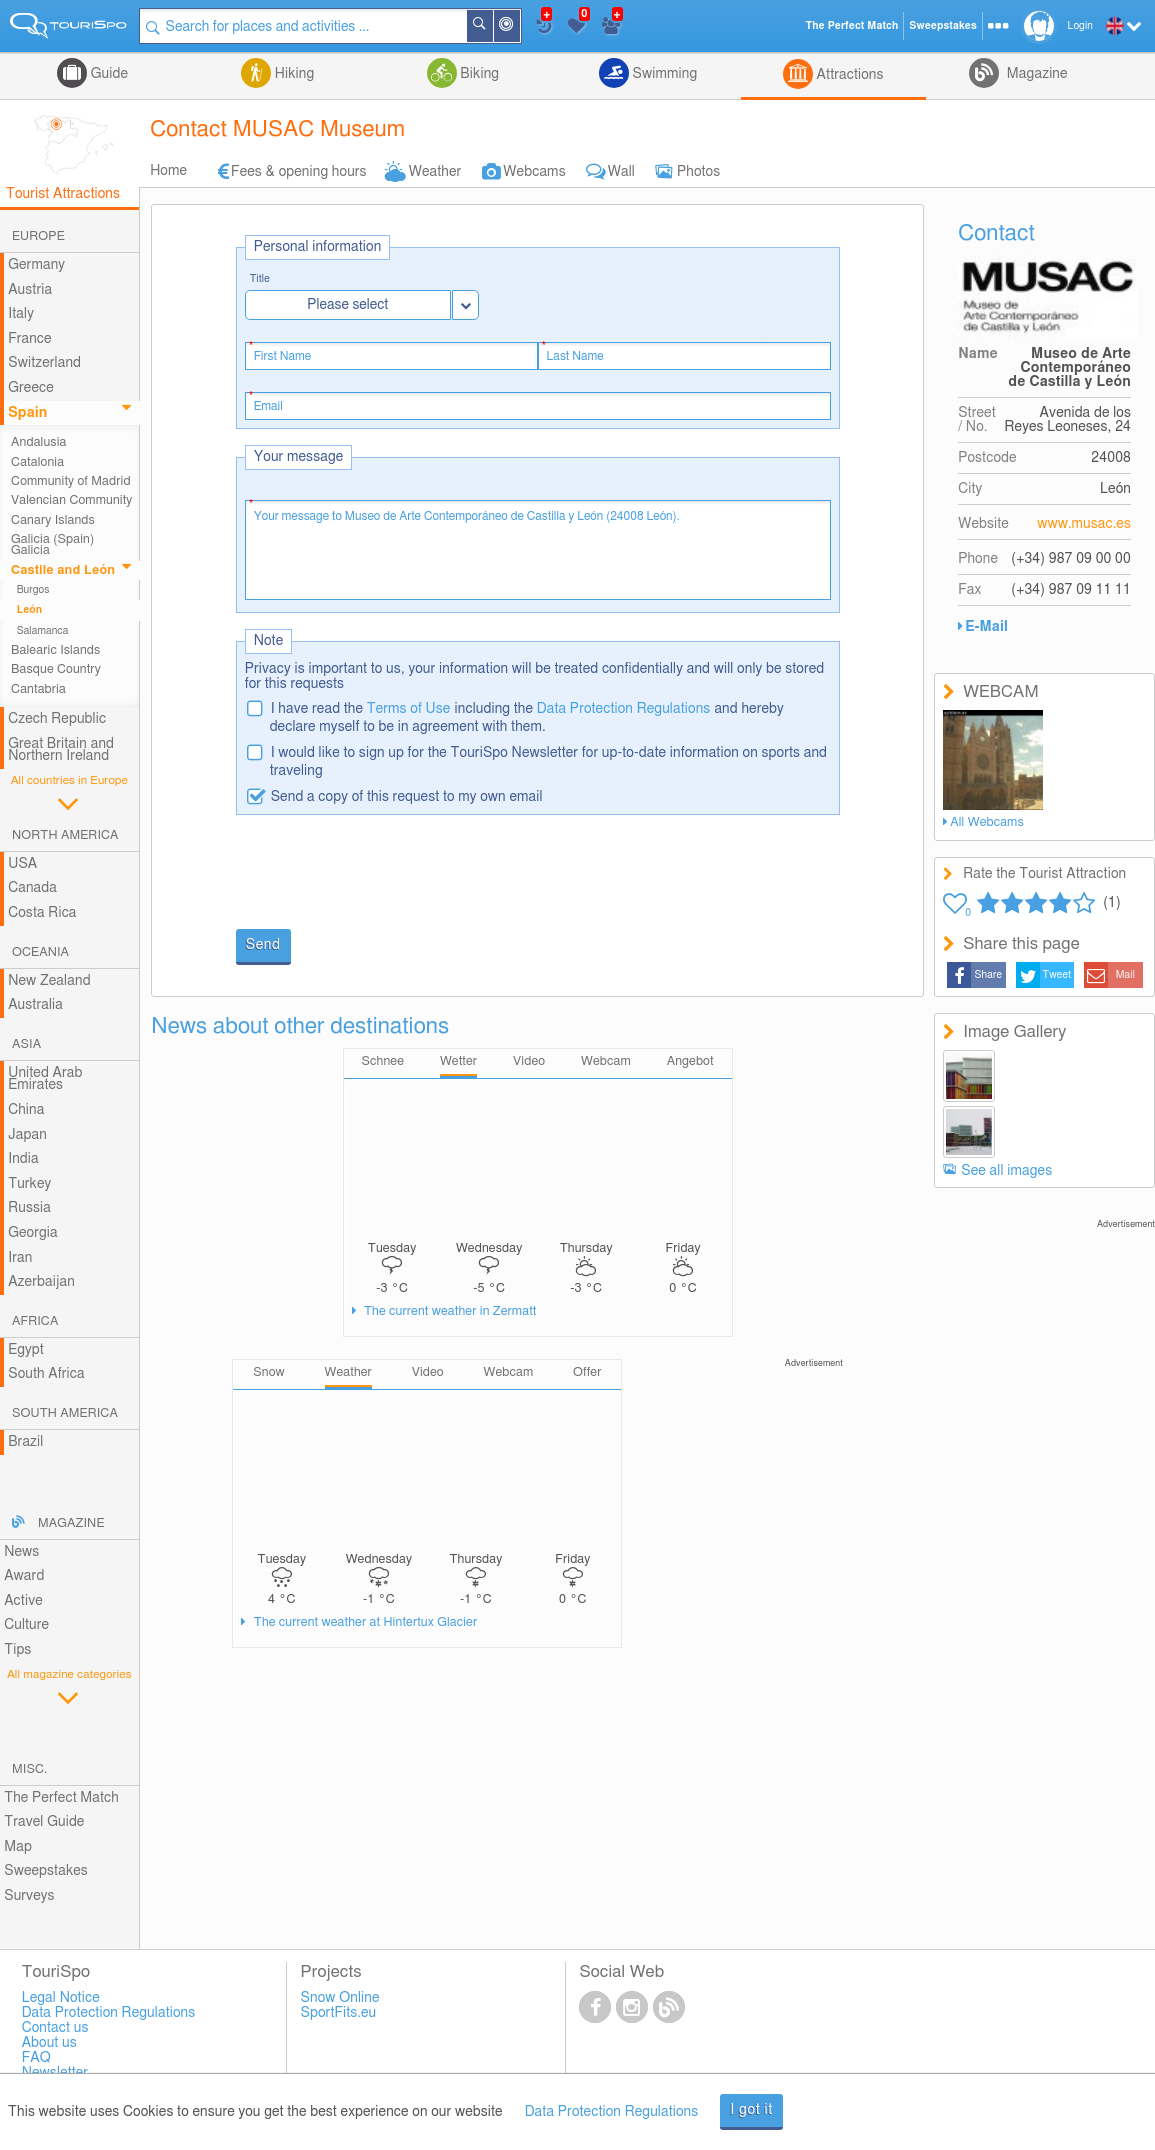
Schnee (383, 1061)
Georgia (33, 1233)
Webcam (606, 1061)
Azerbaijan (41, 1282)
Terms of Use (409, 709)
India (23, 1159)
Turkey (29, 1184)
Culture (26, 1625)
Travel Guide (44, 1822)
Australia (35, 1005)
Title (260, 279)
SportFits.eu (339, 2013)
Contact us (55, 2028)
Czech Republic (57, 719)
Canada (32, 888)
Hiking (292, 74)
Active (23, 1601)
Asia (26, 1044)
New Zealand (49, 981)
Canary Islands (53, 520)
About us (49, 2043)
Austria (30, 290)
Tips (17, 1650)
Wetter (458, 1061)
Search (492, 26)
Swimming (663, 74)
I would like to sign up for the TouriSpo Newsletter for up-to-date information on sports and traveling (548, 762)
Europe (38, 236)
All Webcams (987, 822)
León (30, 610)
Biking (478, 74)
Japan (27, 1135)
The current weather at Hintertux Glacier (364, 1622)
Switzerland (44, 363)
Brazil (25, 1442)
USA (22, 864)
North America (65, 835)
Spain (27, 413)
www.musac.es (1084, 524)
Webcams (534, 172)
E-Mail (986, 627)
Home (168, 171)
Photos (698, 172)
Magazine (1035, 74)
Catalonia (37, 462)
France (30, 339)
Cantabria (38, 689)
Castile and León (63, 570)
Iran (20, 1258)
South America (65, 1413)
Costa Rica (42, 913)
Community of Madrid (70, 481)
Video (529, 1061)
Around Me (519, 27)
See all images (1006, 1171)
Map (18, 1847)
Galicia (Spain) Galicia (52, 545)
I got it (751, 2110)
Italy (21, 314)
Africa (35, 1321)
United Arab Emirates (45, 1079)
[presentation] (388, 874)
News (21, 1552)
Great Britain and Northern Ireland (61, 750)
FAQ (36, 2058)
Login (1080, 26)
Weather (435, 172)
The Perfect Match (61, 1798)
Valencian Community (71, 500)
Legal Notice (61, 1998)
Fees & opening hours (299, 172)
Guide (107, 74)
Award (24, 1576)
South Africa (46, 1374)
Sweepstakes (46, 1871)
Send (263, 945)
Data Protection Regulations (624, 709)
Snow (269, 1372)
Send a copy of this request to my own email (407, 797)
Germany (36, 265)
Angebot (690, 1061)
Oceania (40, 952)
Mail (1125, 975)
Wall (621, 172)
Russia (29, 1208)
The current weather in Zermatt (449, 1311)
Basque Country (56, 669)
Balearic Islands (55, 650)
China (26, 1110)
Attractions (848, 75)
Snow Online (340, 1998)
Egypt (26, 1350)
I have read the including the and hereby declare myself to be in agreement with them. (527, 718)
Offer (587, 1372)
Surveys (29, 1896)
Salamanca (43, 631)
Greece (31, 388)
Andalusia (38, 442)
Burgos (33, 590)
